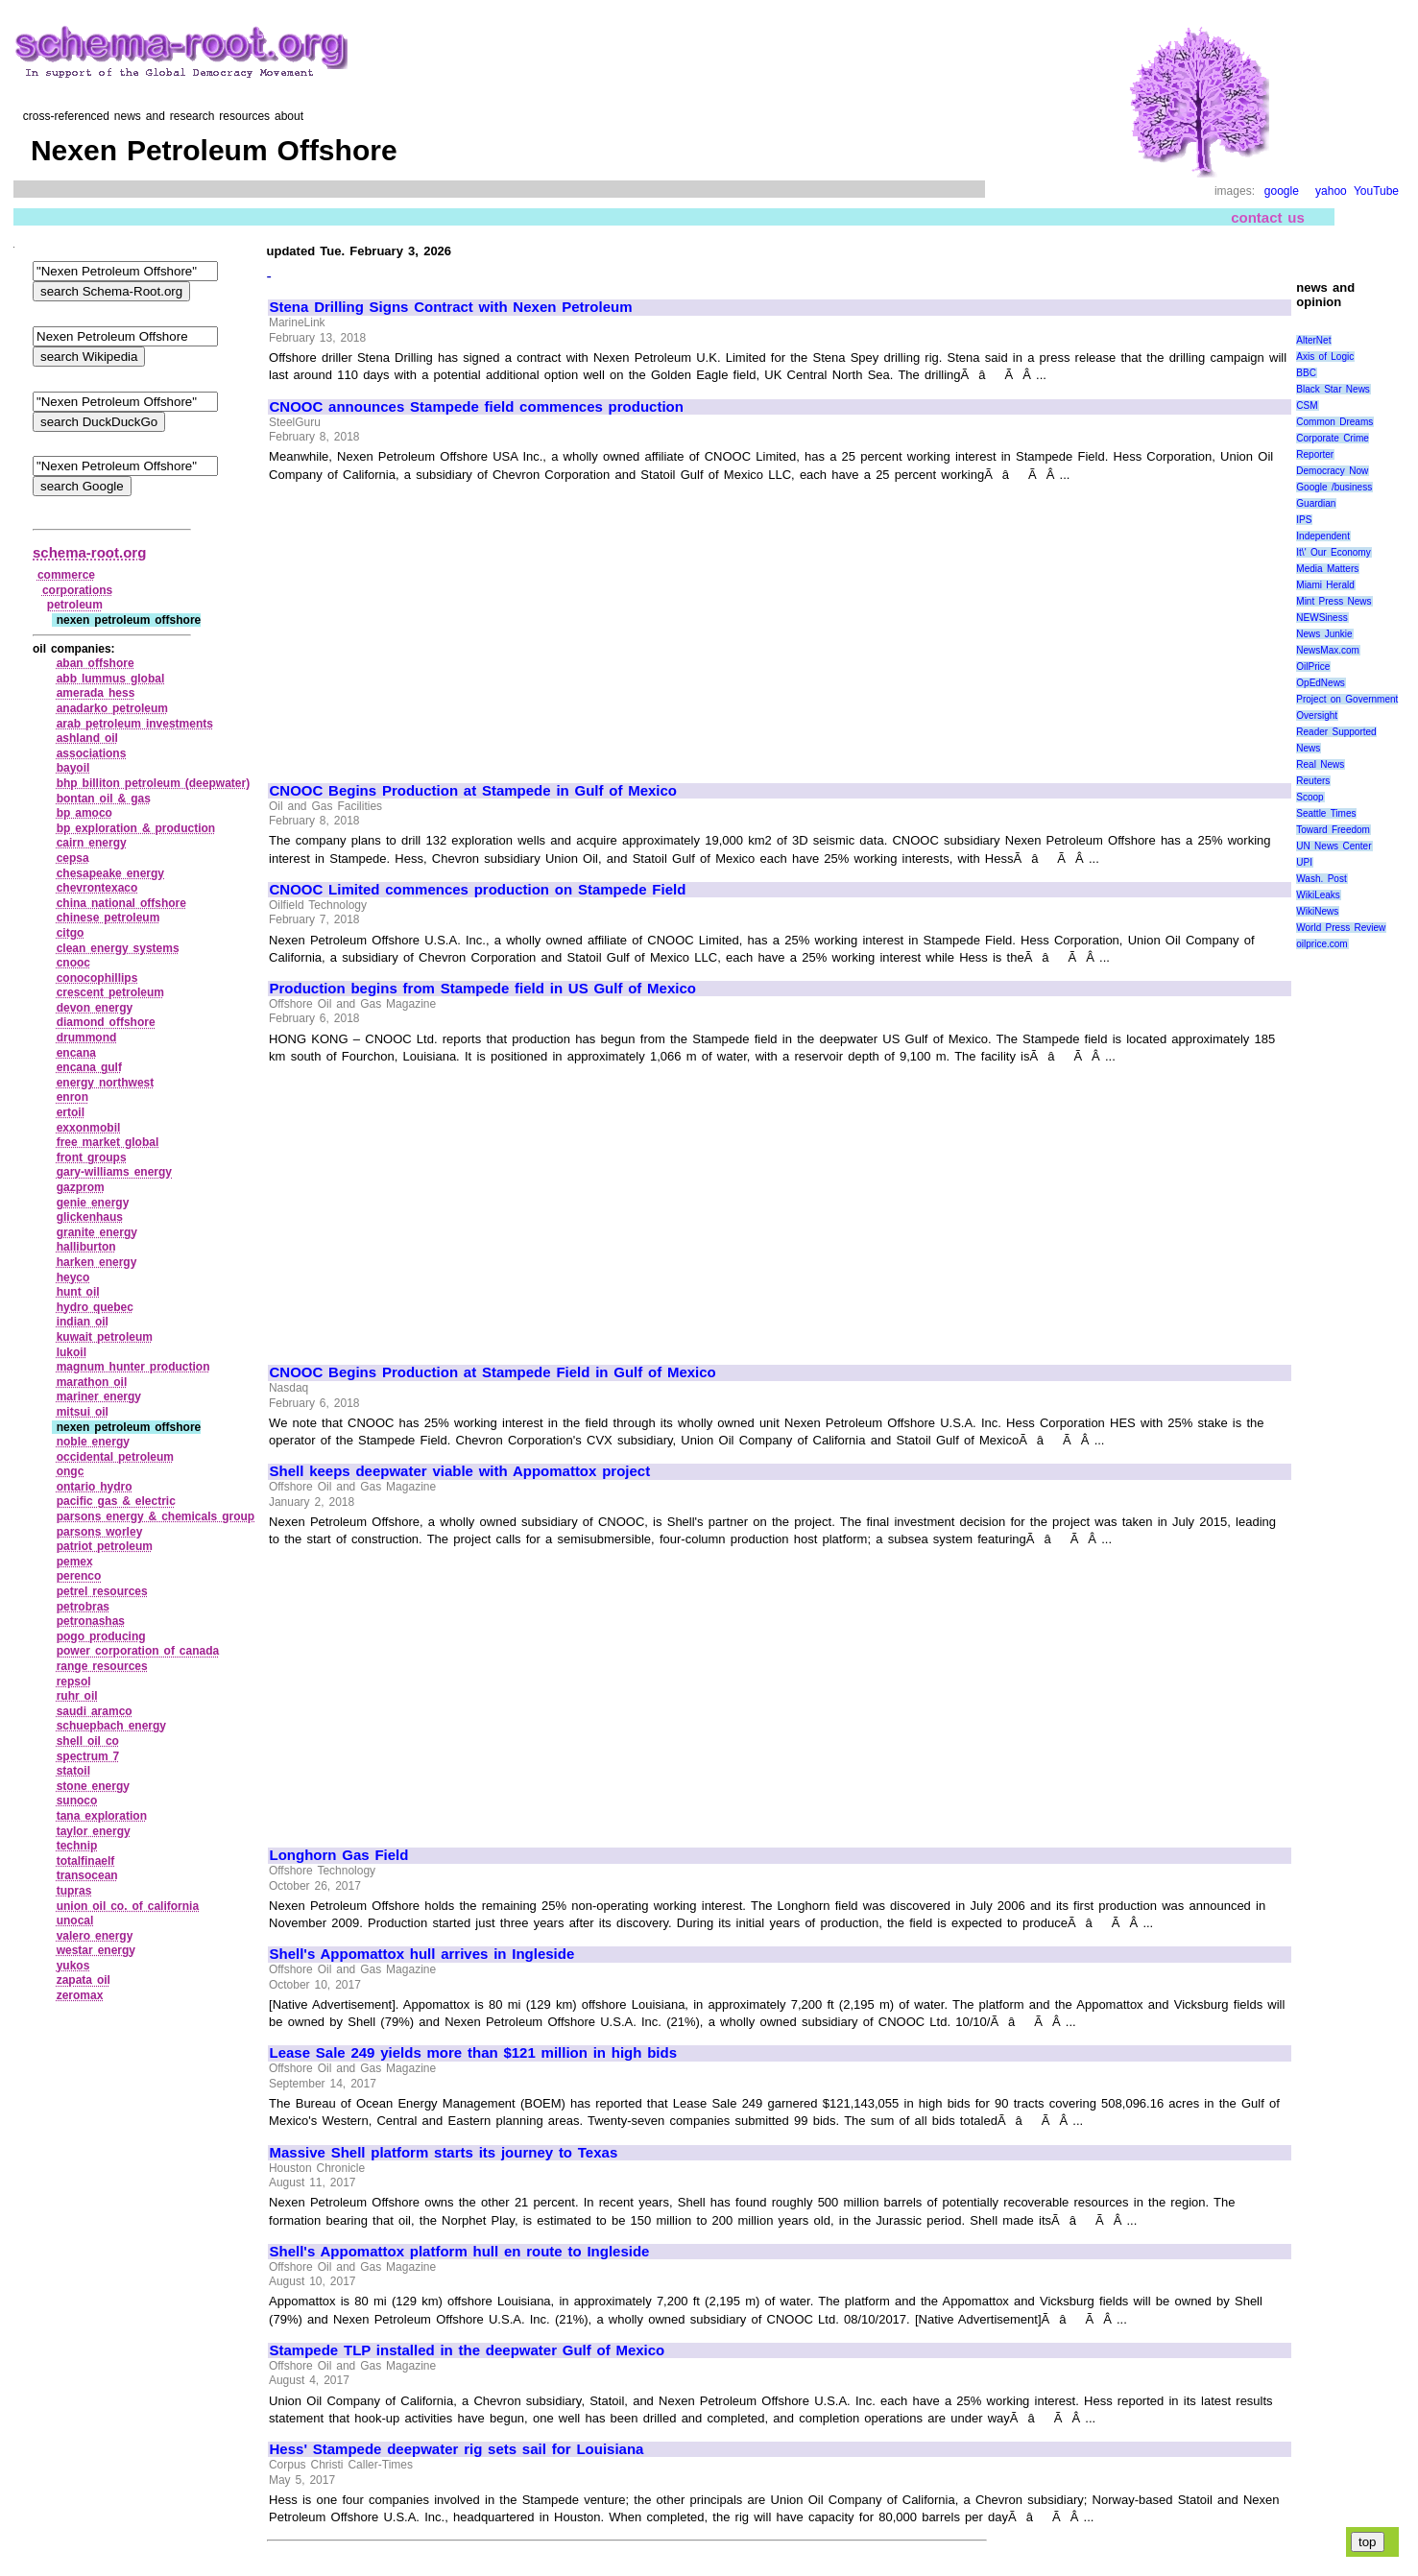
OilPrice (1313, 666)
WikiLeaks (1318, 895)
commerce (66, 575)
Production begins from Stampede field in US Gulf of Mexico (483, 988)
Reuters (1313, 780)
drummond (87, 1037)
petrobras (83, 1606)
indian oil (82, 1321)
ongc (70, 1471)
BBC (1306, 373)
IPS (1303, 519)
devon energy (95, 1007)
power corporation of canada (138, 1651)
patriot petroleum (105, 1546)
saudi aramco (94, 1711)
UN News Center (1333, 846)
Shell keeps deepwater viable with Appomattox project (460, 1471)
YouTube (1376, 191)
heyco (73, 1277)
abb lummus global (111, 678)
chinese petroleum (108, 917)
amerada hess (96, 693)
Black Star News (1333, 389)
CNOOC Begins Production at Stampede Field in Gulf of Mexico (493, 1372)
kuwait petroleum (105, 1337)
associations (92, 753)
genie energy (93, 1202)
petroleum (75, 604)
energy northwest (106, 1082)
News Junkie (1324, 634)
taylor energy (94, 1831)
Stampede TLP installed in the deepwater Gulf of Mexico (467, 2350)
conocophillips (97, 978)
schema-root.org (89, 552)
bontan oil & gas (104, 798)
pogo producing (101, 1636)
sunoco (77, 1800)
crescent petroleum (110, 992)
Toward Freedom (1333, 829)
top (1367, 2542)
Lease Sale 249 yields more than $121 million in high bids (473, 2053)
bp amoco (84, 813)
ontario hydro (94, 1486)
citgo (70, 933)
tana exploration (102, 1816)
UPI (1304, 862)
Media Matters (1327, 568)
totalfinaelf (86, 1861)
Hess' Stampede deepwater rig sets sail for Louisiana (457, 2449)
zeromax (80, 1995)
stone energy (93, 1786)
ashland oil (87, 738)
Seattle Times (1326, 813)
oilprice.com (1321, 944)
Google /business (1334, 487)
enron (72, 1097)
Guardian (1315, 503)
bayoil (73, 768)
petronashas (91, 1621)
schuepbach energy (111, 1725)
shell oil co (88, 1741)
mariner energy (99, 1396)
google (1281, 191)
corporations (77, 590)
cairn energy (92, 842)
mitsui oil (82, 1412)
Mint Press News (1333, 601)
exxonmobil (89, 1127)
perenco (79, 1576)
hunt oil (78, 1292)
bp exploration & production (136, 828)
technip (77, 1845)
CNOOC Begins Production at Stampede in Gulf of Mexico (474, 791)
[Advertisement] (431, 623)
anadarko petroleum (112, 708)
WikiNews (1317, 911)
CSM (1306, 405)
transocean (87, 1875)
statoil (73, 1770)
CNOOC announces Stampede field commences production (477, 407)
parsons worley (100, 1531)
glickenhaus (90, 1217)
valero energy (95, 1936)
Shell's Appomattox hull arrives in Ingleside (422, 1954)
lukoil (71, 1352)
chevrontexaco (97, 887)
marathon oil (92, 1382)
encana (76, 1053)
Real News (1320, 764)
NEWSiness (1321, 617)
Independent (1323, 536)
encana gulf (89, 1067)
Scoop (1309, 797)
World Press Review (1340, 927)
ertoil (70, 1112)
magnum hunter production (133, 1366)
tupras (74, 1890)
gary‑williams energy (114, 1172)
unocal (75, 1920)
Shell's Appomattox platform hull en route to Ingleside (460, 2251)
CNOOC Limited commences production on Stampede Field (478, 889)
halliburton (86, 1246)
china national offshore (121, 903)
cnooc (73, 962)
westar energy (96, 1950)
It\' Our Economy (1333, 552)
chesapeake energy (110, 873)
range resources (102, 1666)
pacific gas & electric (116, 1501)
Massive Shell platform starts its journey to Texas (444, 2152)
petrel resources (102, 1591)
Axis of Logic (1325, 356)
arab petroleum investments (135, 723)
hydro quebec (95, 1307)
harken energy (97, 1262)
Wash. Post (1321, 878)
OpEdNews (1320, 683)
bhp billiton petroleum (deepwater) (153, 783)
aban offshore (95, 663)
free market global (108, 1142)
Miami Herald (1325, 585)
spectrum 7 (88, 1756)
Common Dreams (1334, 422)
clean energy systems (118, 948)
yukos (73, 1965)
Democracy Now (1332, 470)
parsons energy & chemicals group (155, 1516)
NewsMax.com (1327, 650)
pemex (75, 1561)
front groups (92, 1157)
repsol (74, 1681)
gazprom (81, 1187)
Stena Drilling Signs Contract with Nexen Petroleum (451, 307)
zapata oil (83, 1980)
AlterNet (1313, 340)
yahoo (1331, 191)
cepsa (73, 858)
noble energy (93, 1441)
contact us (1268, 217)
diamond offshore (106, 1022)
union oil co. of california (128, 1906)
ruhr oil (77, 1696)
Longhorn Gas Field (339, 1855)
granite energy (97, 1232)
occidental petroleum (115, 1457)
